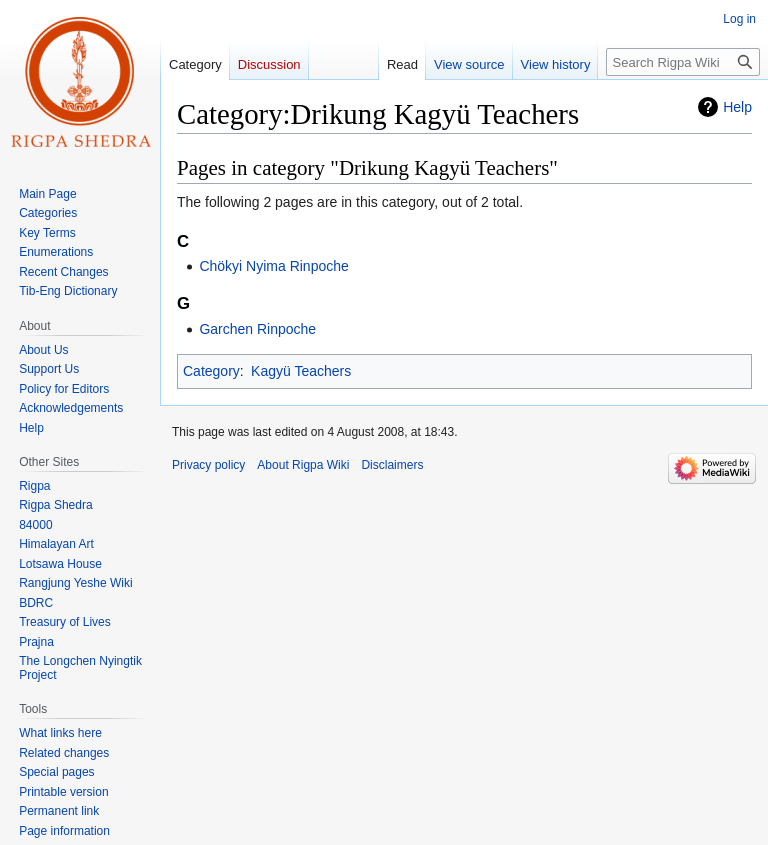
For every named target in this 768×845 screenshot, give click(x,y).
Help (737, 107)
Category (211, 371)
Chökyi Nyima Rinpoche (273, 266)
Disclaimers (392, 465)
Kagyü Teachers (301, 371)
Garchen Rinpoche (257, 329)
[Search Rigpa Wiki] (683, 62)
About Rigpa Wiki (303, 465)
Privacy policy (208, 465)
